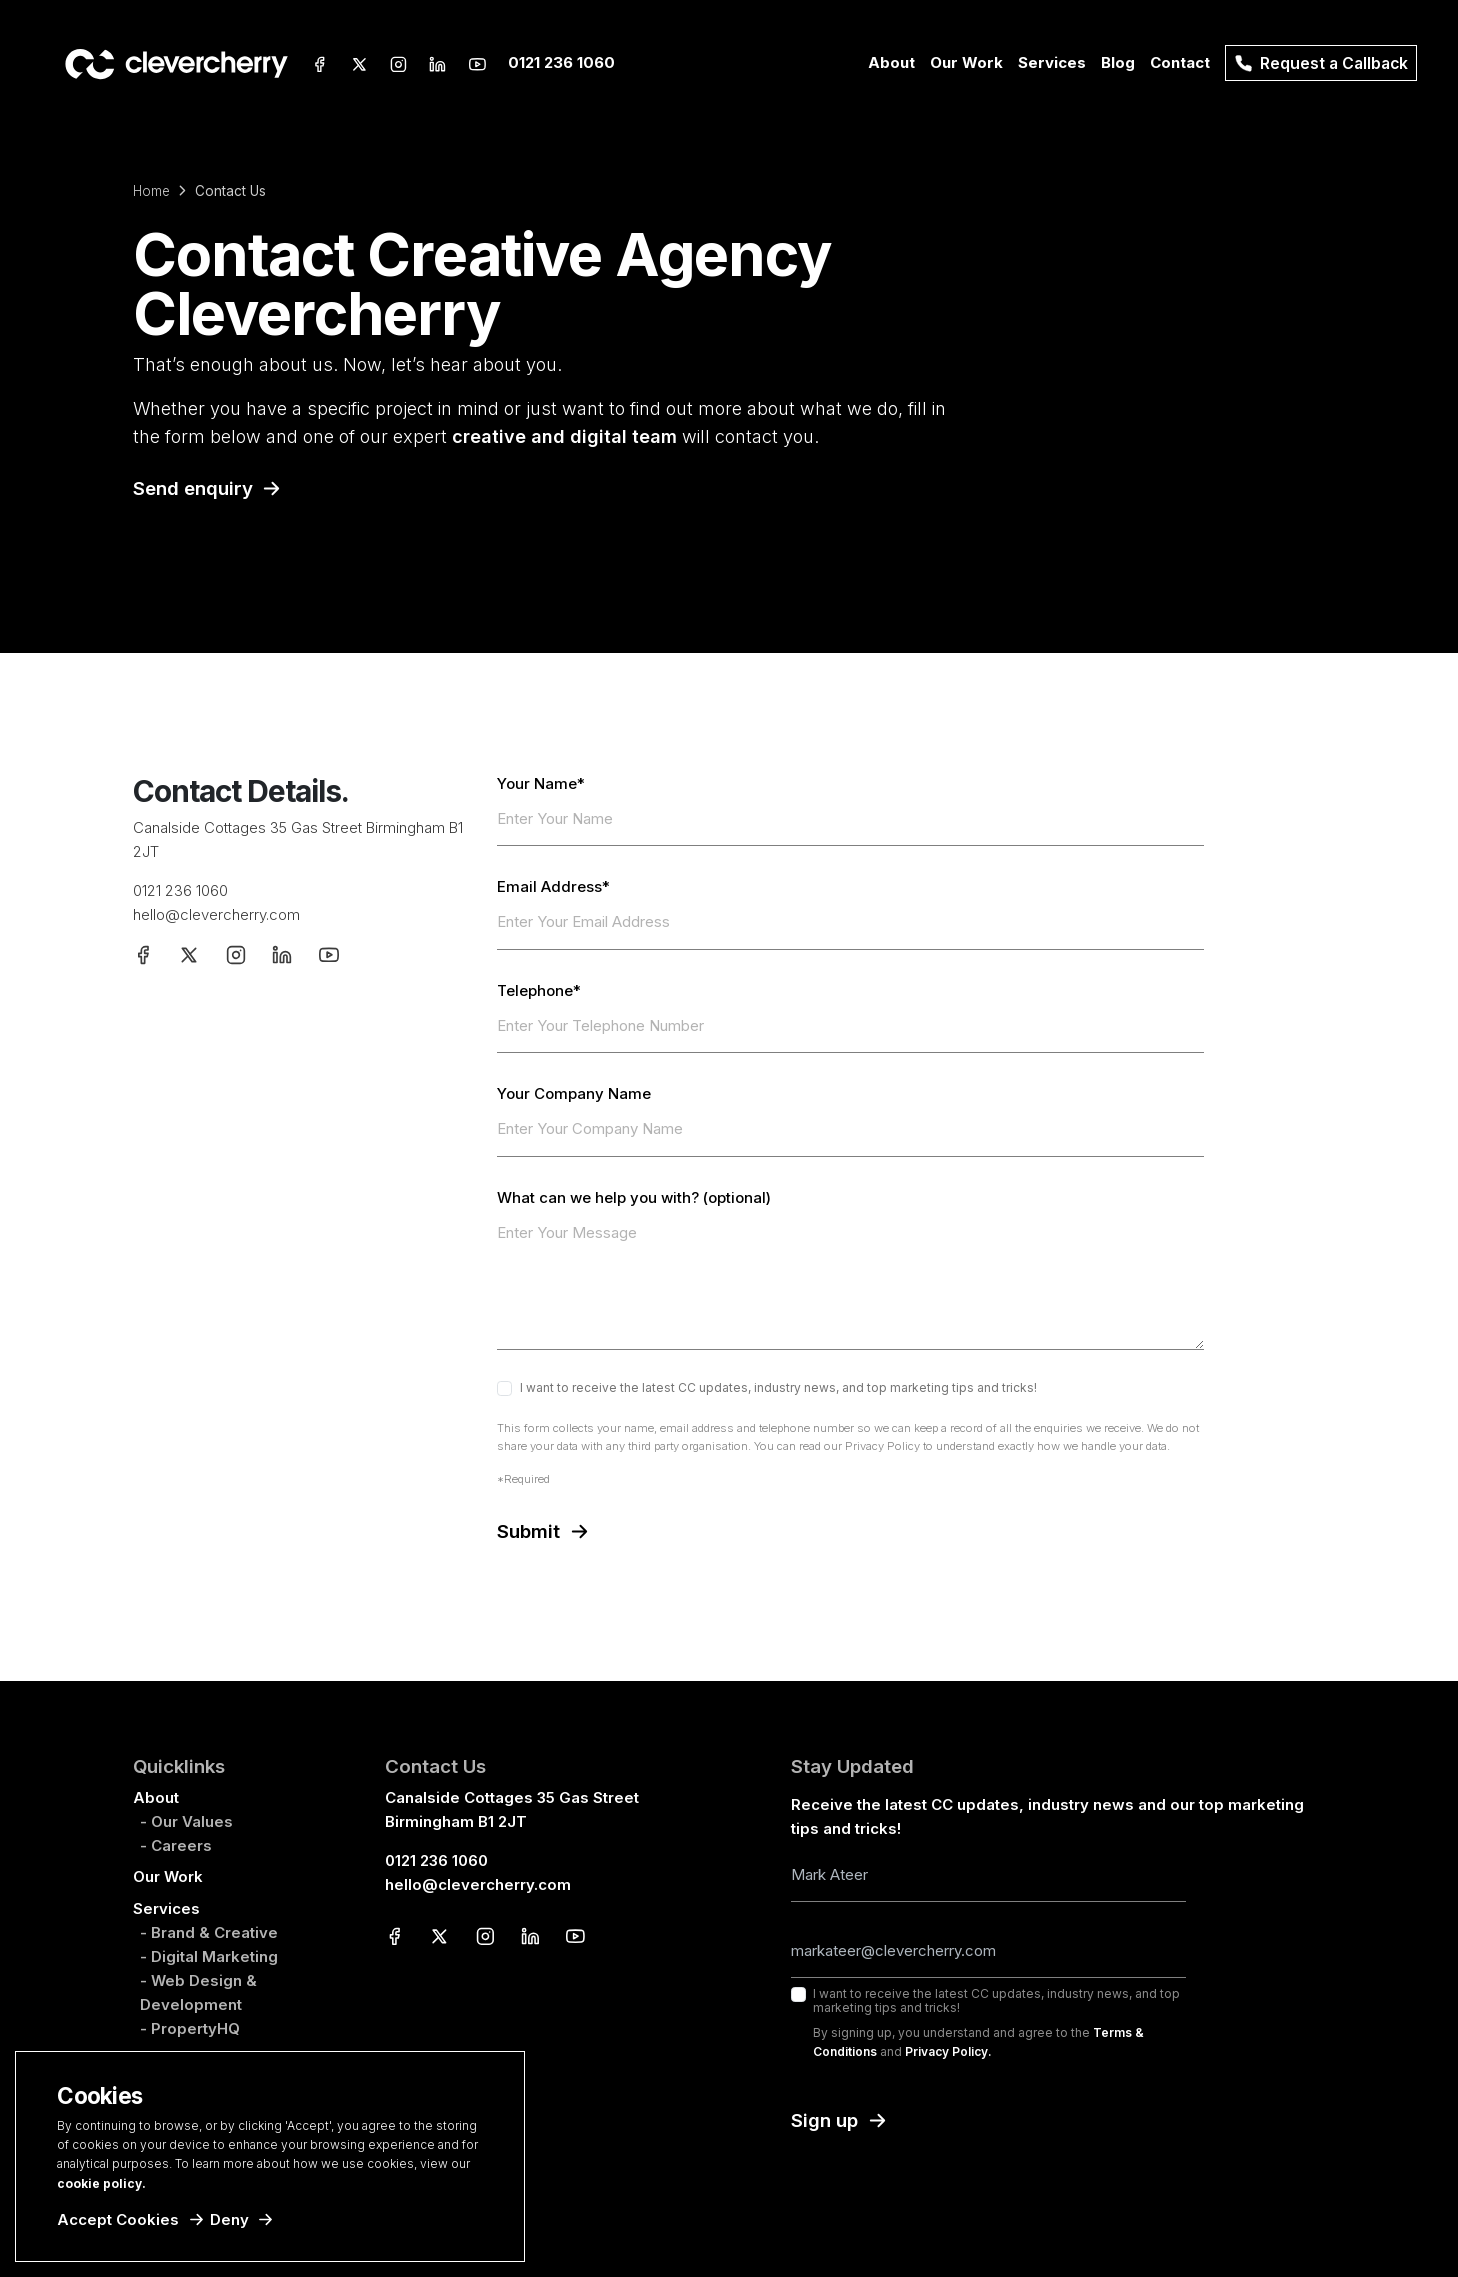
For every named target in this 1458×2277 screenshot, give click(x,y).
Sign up (824, 2120)
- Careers (176, 1845)
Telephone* (539, 991)
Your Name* (541, 784)
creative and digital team (564, 436)
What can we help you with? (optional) (634, 1198)
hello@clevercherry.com (216, 914)
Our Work (966, 62)
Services (166, 1908)
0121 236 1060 (561, 62)
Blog (1118, 62)
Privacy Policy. (948, 2051)
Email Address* (553, 887)
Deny (229, 2219)
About (156, 1797)
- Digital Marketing (209, 1956)
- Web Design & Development (198, 1992)
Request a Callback (1321, 63)
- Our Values (186, 1821)
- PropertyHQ (190, 2028)
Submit (528, 1531)
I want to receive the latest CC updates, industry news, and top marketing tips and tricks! (778, 1388)
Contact (1180, 62)
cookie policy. (101, 2183)
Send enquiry (193, 488)
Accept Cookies (118, 2219)
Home (151, 191)
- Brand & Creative (209, 1932)
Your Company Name (574, 1094)
